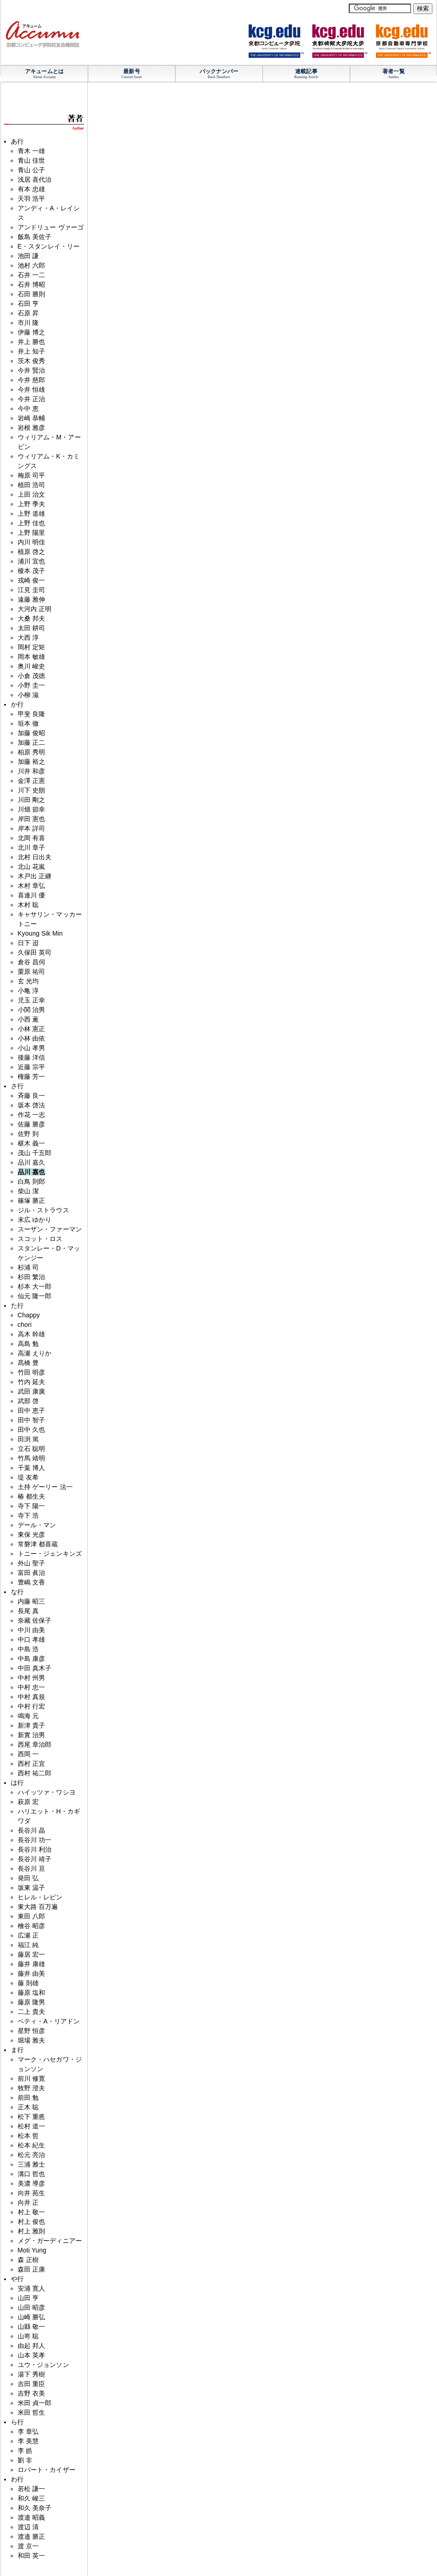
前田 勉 (28, 2097)
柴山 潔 (28, 1191)
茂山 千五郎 (35, 1152)
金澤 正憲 (31, 780)
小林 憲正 (31, 1028)
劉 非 (25, 2460)
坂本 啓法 (31, 1105)
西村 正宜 (31, 1763)
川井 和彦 (31, 771)
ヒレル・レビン (40, 1897)
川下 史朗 (31, 790)
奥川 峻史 (31, 666)
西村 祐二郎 (35, 1773)
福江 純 (28, 1944)
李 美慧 (28, 2441)
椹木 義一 (31, 1143)
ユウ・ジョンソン (43, 2364)
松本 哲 (28, 2135)
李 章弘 (28, 2431)
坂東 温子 (31, 1887)
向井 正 (28, 2202)
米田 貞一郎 (35, 2403)
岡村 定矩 (31, 647)
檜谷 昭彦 (31, 1925)
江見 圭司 (31, 589)
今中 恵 (28, 408)
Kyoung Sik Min (40, 933)
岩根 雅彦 (31, 427)
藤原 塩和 (31, 1992)
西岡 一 (28, 1754)
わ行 (17, 2479)
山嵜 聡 (28, 2336)
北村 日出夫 (35, 857)
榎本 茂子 (31, 570)
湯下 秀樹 (31, 2374)
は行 (17, 1782)
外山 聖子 (31, 1563)
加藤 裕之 (31, 761)
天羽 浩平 (31, 198)
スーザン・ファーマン (50, 1229)
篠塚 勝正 (31, 1200)
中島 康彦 (31, 1658)
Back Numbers (219, 77)
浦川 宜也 (31, 561)
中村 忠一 (31, 1687)
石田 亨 (28, 303)
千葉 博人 (31, 1467)
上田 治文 (31, 494)
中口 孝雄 (31, 1639)
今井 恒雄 (31, 389)
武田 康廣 (31, 1391)
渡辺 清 (28, 2527)
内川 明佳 (31, 542)
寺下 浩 (28, 1515)
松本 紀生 (31, 2145)
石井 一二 (31, 275)
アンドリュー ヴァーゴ (51, 227)
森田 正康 (31, 2269)
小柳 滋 (28, 694)
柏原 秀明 (31, 752)
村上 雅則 (31, 2231)
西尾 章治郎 (35, 1744)
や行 (17, 2278)
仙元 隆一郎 (35, 1296)
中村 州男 (31, 1677)
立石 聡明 (31, 1448)
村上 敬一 (31, 2212)
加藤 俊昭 (31, 733)
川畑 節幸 (31, 809)
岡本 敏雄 (31, 656)
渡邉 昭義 (31, 2517)
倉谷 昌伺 (31, 962)
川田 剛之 (31, 799)
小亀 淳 (28, 990)
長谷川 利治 (35, 1849)
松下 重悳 (31, 2116)
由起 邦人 (31, 2345)
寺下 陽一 (31, 1506)
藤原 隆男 (31, 2002)
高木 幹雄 (31, 1334)
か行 (17, 704)
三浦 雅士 (31, 2164)
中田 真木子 (35, 1668)
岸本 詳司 (31, 828)
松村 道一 (31, 2126)
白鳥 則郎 (31, 1181)
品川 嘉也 (31, 1172)
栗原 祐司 (31, 971)
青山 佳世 (31, 160)
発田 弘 (28, 1878)
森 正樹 (28, 2259)
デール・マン (37, 1525)
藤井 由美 (31, 1973)
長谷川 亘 (31, 1868)
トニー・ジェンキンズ (50, 1553)
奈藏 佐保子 (35, 1620)
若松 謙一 (31, 2488)
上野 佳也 (31, 523)
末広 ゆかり (35, 1219)
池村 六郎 (31, 265)
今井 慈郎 (31, 380)
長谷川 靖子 (35, 1859)
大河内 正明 (35, 609)
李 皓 (25, 2450)
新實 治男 (31, 1735)
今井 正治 (31, 399)
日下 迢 (28, 943)
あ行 (17, 141)
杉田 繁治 (31, 1277)
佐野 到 (28, 1133)
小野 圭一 (31, 685)
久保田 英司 (35, 952)
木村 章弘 (31, 885)
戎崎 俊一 (31, 580)
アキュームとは (44, 71)
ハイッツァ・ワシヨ (46, 1792)
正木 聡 (28, 2107)
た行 (17, 1305)
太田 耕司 (31, 628)
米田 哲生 (31, 2412)
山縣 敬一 (31, 2326)
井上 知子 (31, 351)
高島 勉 (28, 1343)
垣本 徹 (28, 723)
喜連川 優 (31, 895)
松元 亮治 (31, 2154)
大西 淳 (28, 637)
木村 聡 (28, 904)
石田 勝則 (31, 294)
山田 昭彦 (31, 2307)
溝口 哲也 (31, 2173)
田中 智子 (31, 1420)
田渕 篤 (28, 1439)
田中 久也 (31, 1429)
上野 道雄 (31, 513)
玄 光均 (28, 981)
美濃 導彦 (31, 2183)
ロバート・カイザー (46, 2469)
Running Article (306, 77)
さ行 (17, 1086)
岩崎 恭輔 (31, 418)
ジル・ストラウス (43, 1210)
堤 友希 (28, 1477)
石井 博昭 (31, 284)
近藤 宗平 (31, 1067)
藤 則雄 (28, 1983)
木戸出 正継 (35, 876)
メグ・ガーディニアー (50, 2240)
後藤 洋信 (31, 1057)
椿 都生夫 (31, 1496)
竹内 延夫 (31, 1381)
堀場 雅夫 (31, 2040)
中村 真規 (31, 1696)
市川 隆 (28, 322)
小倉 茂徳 (31, 675)
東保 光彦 (31, 1534)
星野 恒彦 (31, 2030)
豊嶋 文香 (31, 1582)
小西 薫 (28, 1019)
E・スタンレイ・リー (49, 246)
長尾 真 (28, 1610)
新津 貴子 (31, 1725)
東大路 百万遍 (38, 1906)
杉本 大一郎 (35, 1286)
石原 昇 (28, 313)
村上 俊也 (31, 2221)
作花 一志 (31, 1114)
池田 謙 (28, 255)
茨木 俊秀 (31, 360)
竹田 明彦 (31, 1372)
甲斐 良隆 (31, 713)
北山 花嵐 (31, 866)
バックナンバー (219, 71)
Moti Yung (32, 2250)
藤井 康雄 (31, 1964)
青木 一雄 (31, 150)
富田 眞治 (31, 1572)
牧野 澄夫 (31, 2088)
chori (25, 1324)
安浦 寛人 (31, 2288)
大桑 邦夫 (31, 618)
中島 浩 (28, 1649)
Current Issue (131, 77)
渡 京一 (28, 2546)
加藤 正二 (31, 742)
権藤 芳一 (31, 1076)
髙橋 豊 (28, 1362)
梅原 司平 (31, 475)
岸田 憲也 (31, 818)
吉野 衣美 (31, 2393)
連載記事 (306, 71)
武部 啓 (28, 1401)
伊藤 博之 (31, 332)
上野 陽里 (31, 532)
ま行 (17, 2049)
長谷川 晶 (31, 1830)
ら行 (17, 2422)
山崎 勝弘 (31, 2317)
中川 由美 (31, 1630)
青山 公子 (31, 170)
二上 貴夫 (31, 2011)
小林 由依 (31, 1038)
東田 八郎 (31, 1916)
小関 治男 (31, 1009)
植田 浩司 (31, 484)
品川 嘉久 (31, 1162)
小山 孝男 (31, 1047)
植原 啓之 (31, 551)
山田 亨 (28, 2298)
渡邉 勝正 (31, 2536)
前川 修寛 (31, 2078)
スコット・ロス (40, 1238)
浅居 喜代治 (35, 179)
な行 (17, 1591)
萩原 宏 (28, 1801)
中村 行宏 (31, 1706)
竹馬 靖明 (31, 1458)
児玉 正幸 (31, 1000)
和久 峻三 (31, 2498)
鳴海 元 (28, 1715)
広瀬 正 (28, 1935)
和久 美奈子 (35, 2507)
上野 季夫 (31, 504)
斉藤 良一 (31, 1095)
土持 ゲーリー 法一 (45, 1486)
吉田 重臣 (31, 2383)
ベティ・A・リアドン (49, 2021)
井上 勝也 (31, 341)
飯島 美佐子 (35, 236)
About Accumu (44, 77)
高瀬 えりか (35, 1353)
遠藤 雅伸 (31, 599)
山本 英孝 (31, 2355)
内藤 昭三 (31, 1601)
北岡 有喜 (31, 838)
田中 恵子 (31, 1410)
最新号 (131, 71)
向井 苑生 (31, 2193)
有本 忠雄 (31, 189)
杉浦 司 (28, 1267)
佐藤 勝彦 (31, 1124)
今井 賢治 (31, 370)
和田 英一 (31, 2555)
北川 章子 (31, 847)
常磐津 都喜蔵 (38, 1544)
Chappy (29, 1315)
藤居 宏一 (31, 1954)
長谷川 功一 (35, 1840)
